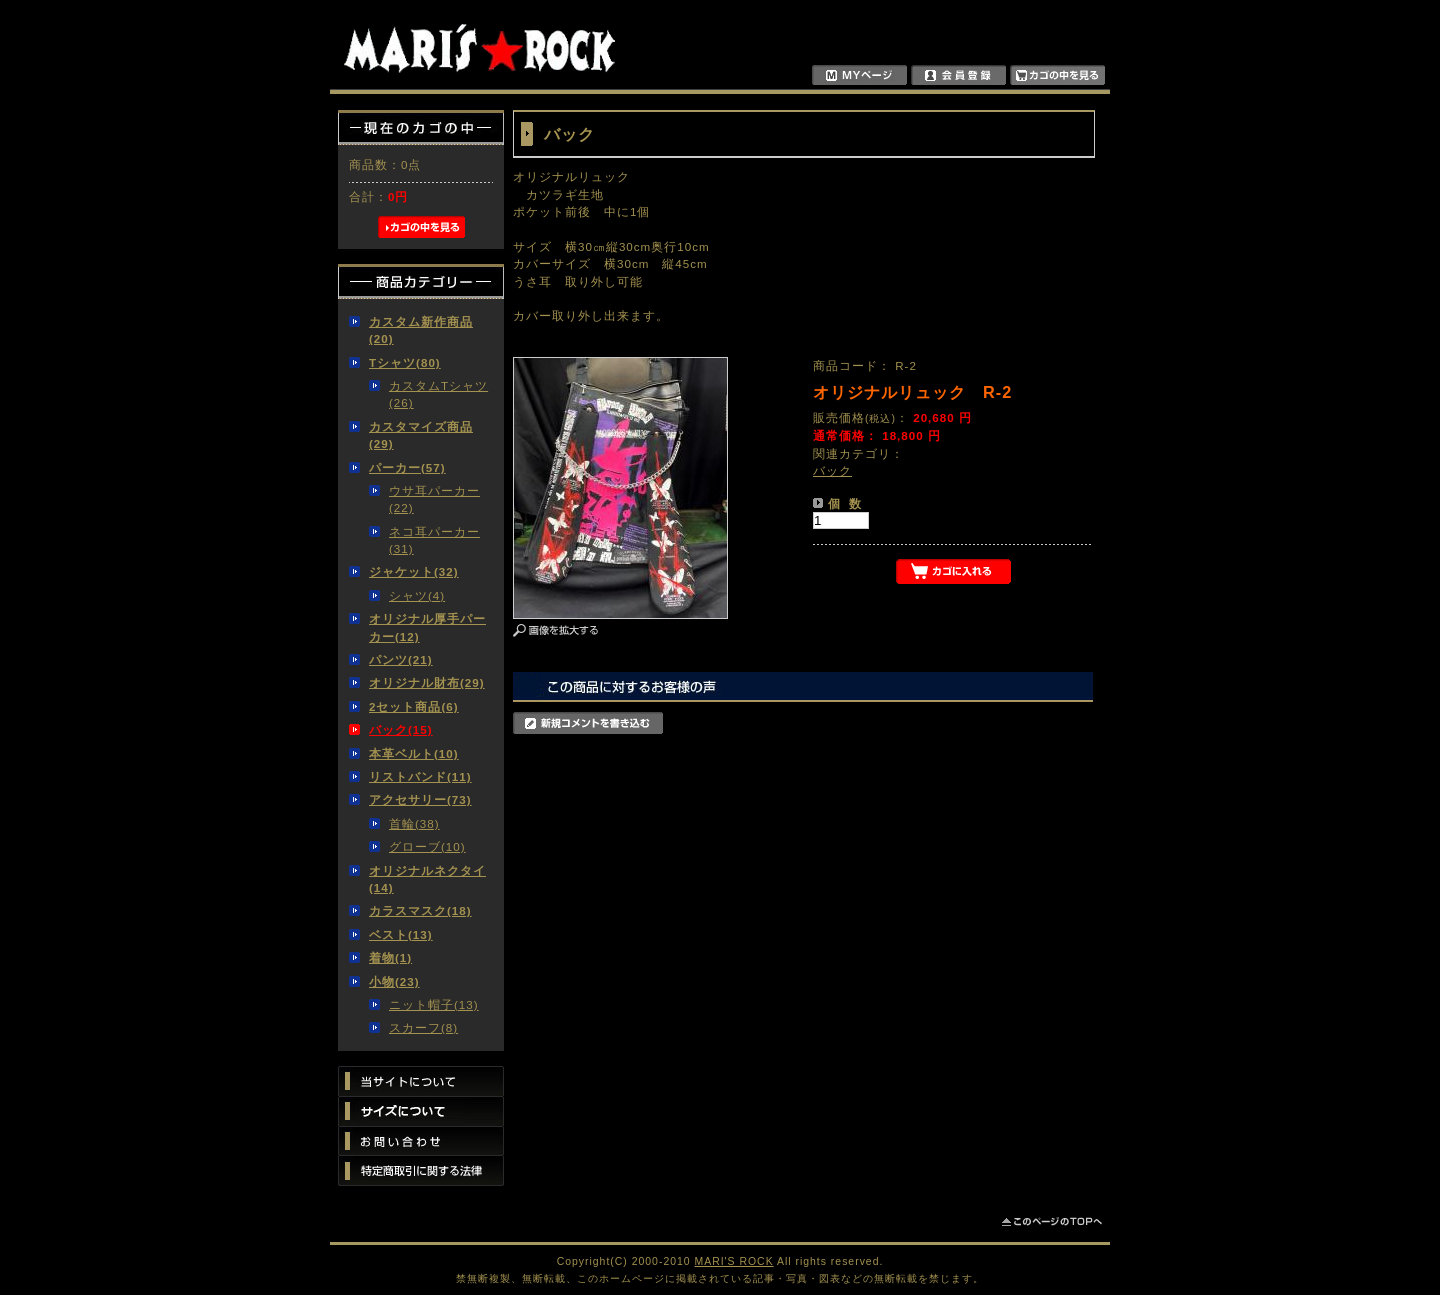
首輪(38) (414, 823)
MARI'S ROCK (734, 1261)
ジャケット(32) (414, 571)
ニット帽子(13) (434, 1004)
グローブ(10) (427, 846)
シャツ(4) (417, 595)
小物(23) (394, 981)
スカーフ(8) (423, 1027)
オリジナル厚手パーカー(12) (427, 627)
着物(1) (390, 957)
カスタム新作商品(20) (421, 330)
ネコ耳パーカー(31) (434, 540)
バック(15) (401, 729)
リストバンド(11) (420, 776)
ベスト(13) (401, 934)
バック (832, 470)
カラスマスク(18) (420, 910)
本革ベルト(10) (414, 753)
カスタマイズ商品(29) (421, 435)
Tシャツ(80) (405, 362)
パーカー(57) (407, 467)
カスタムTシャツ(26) (438, 394)
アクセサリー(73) (420, 799)
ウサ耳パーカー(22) (434, 499)
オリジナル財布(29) (427, 682)
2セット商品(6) (414, 706)
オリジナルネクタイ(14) (427, 879)
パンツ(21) (401, 659)
